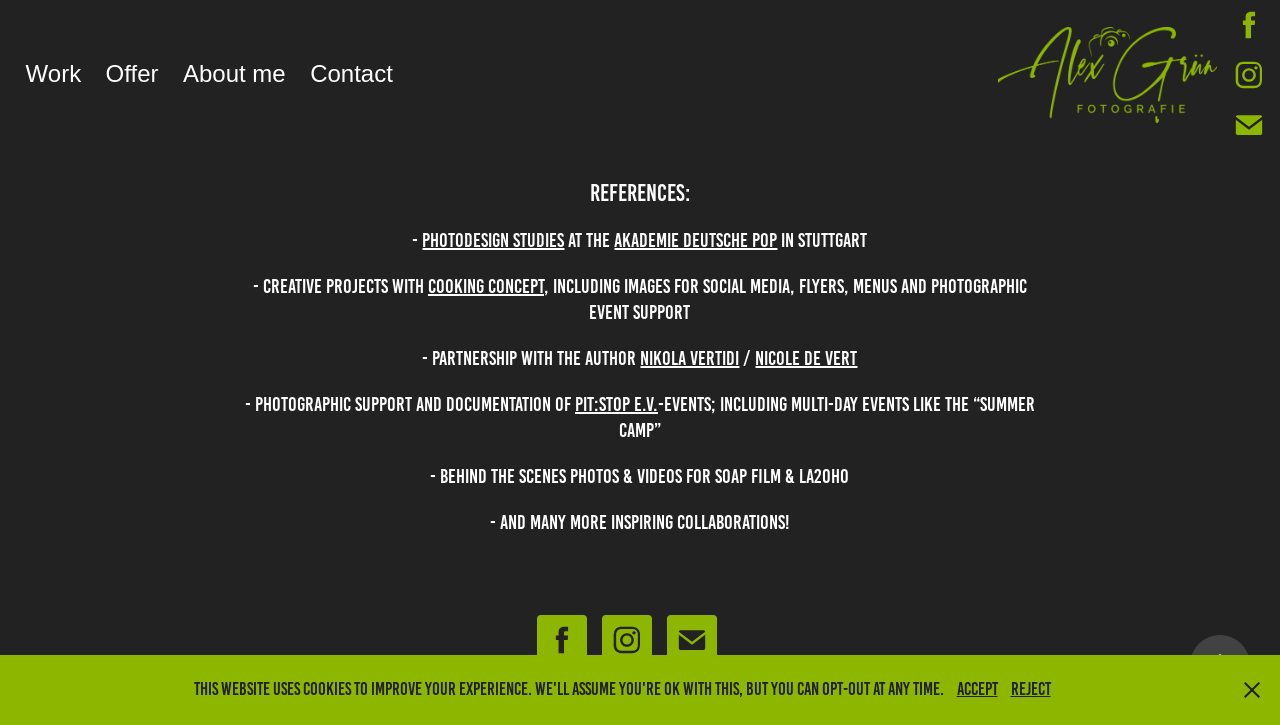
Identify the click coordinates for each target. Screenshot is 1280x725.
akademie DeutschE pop (695, 240)
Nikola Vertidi (689, 358)
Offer (132, 73)
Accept (977, 689)
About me (234, 73)
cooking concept (486, 286)
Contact (351, 73)
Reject (1031, 689)
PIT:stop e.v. (616, 404)
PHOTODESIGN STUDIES (493, 240)
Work (54, 73)
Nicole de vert (806, 358)
